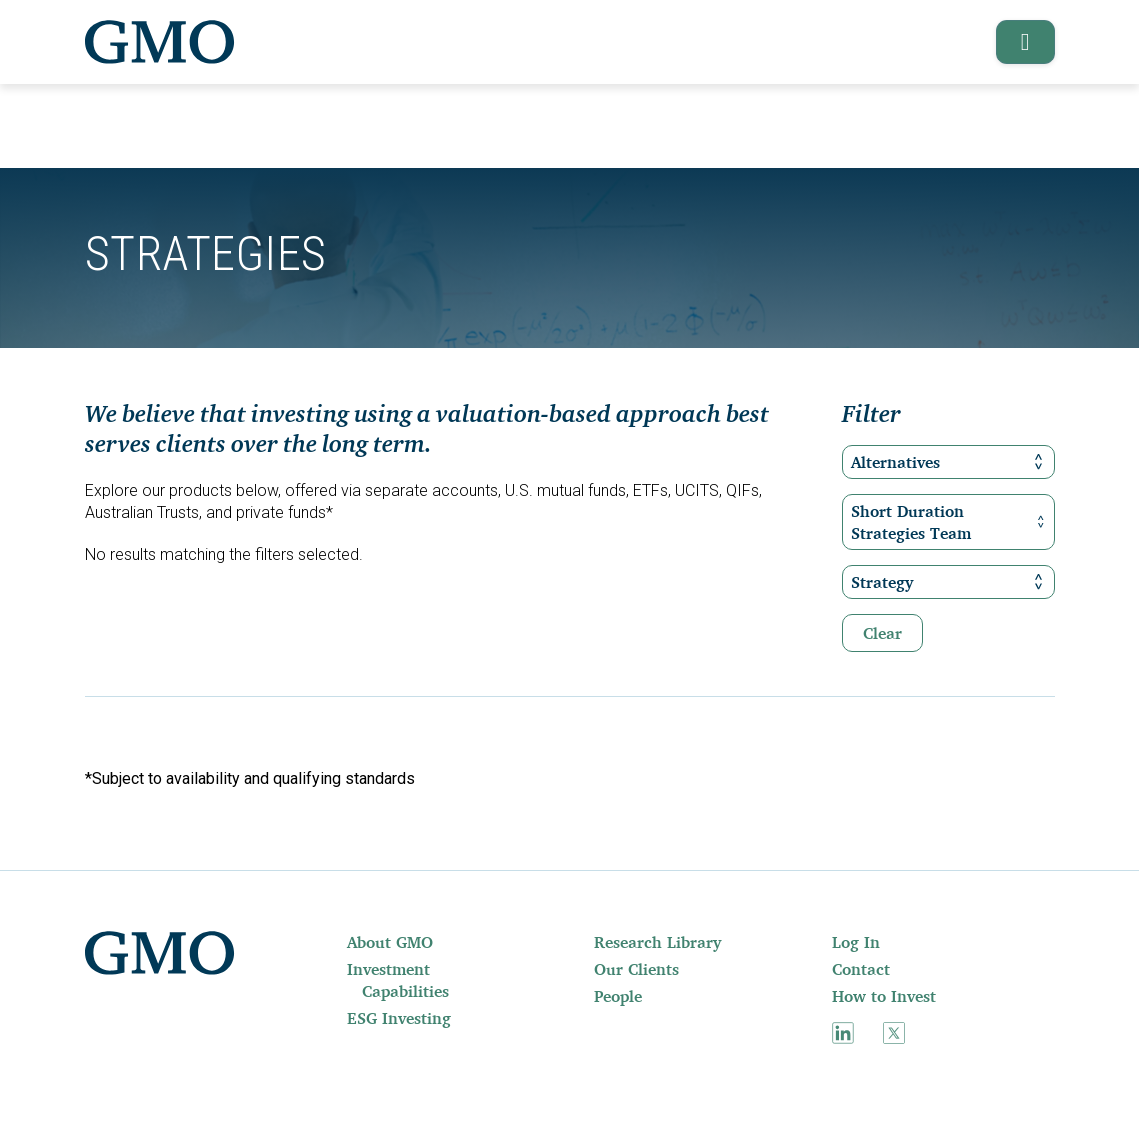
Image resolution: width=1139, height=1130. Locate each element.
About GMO (390, 942)
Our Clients (636, 969)
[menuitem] (413, 942)
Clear (882, 633)
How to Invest (884, 996)
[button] (1018, 42)
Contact (861, 969)
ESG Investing (399, 1018)
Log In (856, 942)
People (618, 996)
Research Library (657, 942)
